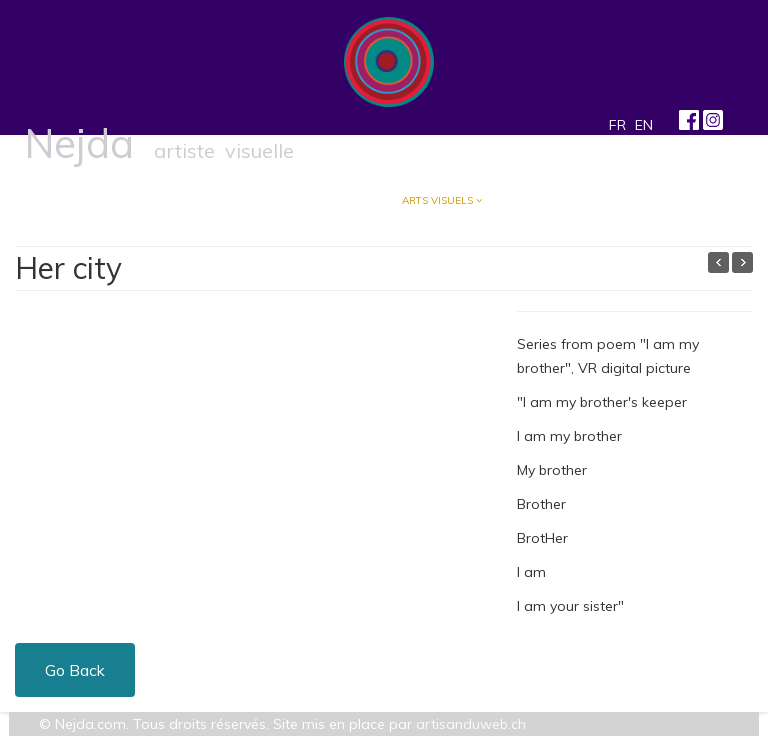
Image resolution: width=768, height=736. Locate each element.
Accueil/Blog (73, 200)
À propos (167, 200)
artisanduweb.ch (471, 724)
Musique (342, 200)
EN (644, 125)
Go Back (75, 670)
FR (617, 125)
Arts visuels (437, 200)
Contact (537, 200)
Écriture (253, 200)
